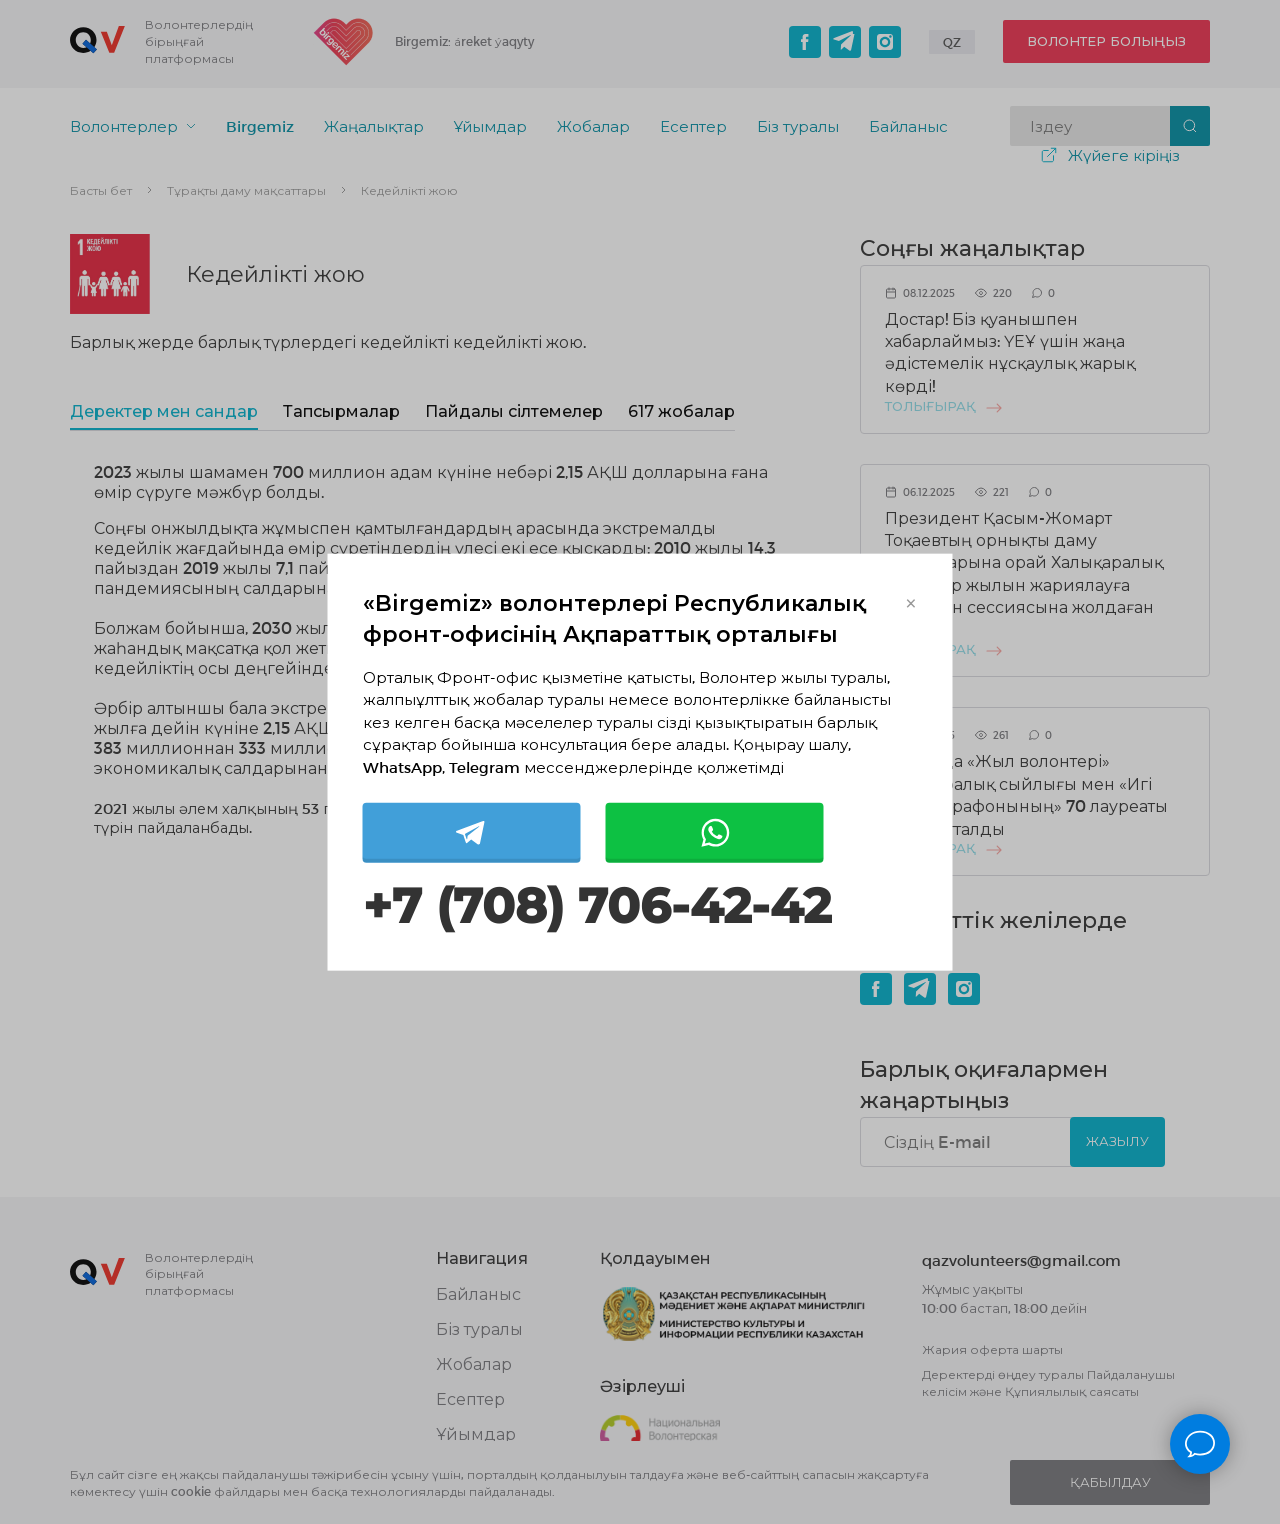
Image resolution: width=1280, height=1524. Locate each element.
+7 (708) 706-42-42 (597, 906)
